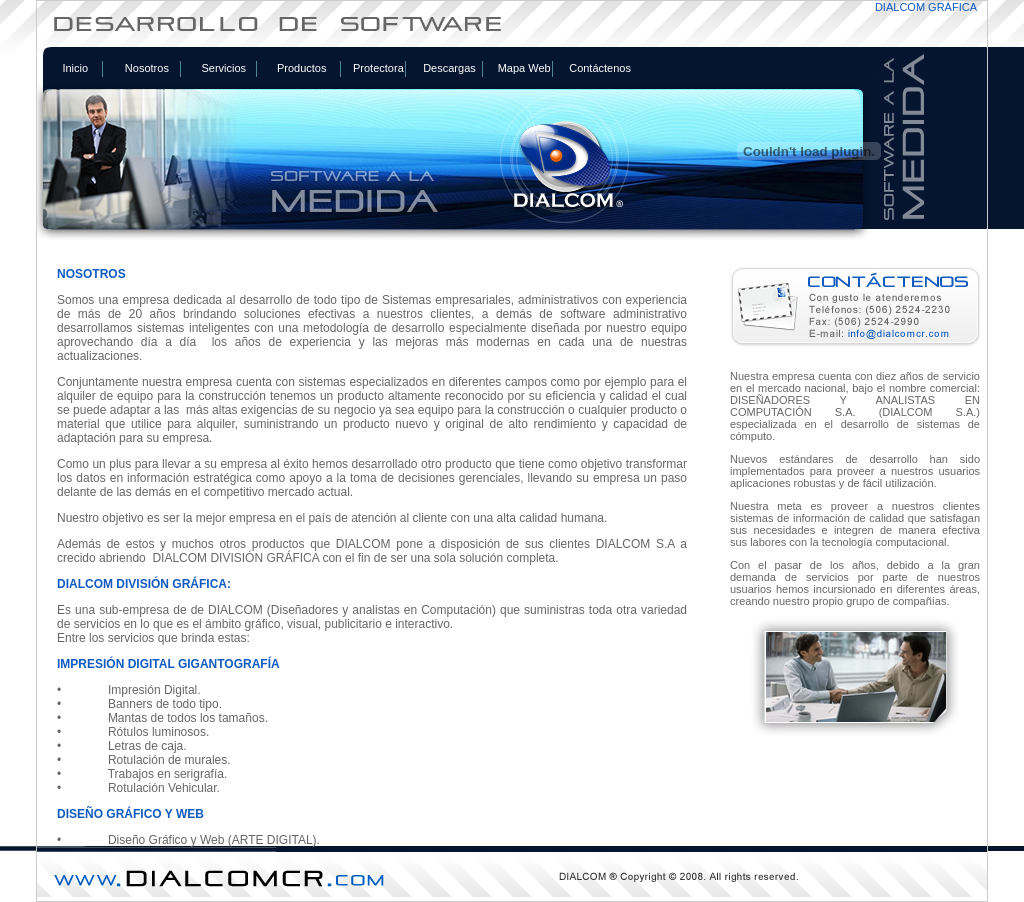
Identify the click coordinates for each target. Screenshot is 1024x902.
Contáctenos (600, 68)
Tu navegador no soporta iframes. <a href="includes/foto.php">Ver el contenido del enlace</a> (512, 551)
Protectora (378, 68)
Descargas (449, 68)
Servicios (223, 68)
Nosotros (147, 68)
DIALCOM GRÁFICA (926, 7)
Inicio (75, 68)
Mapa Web (524, 68)
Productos (302, 68)
